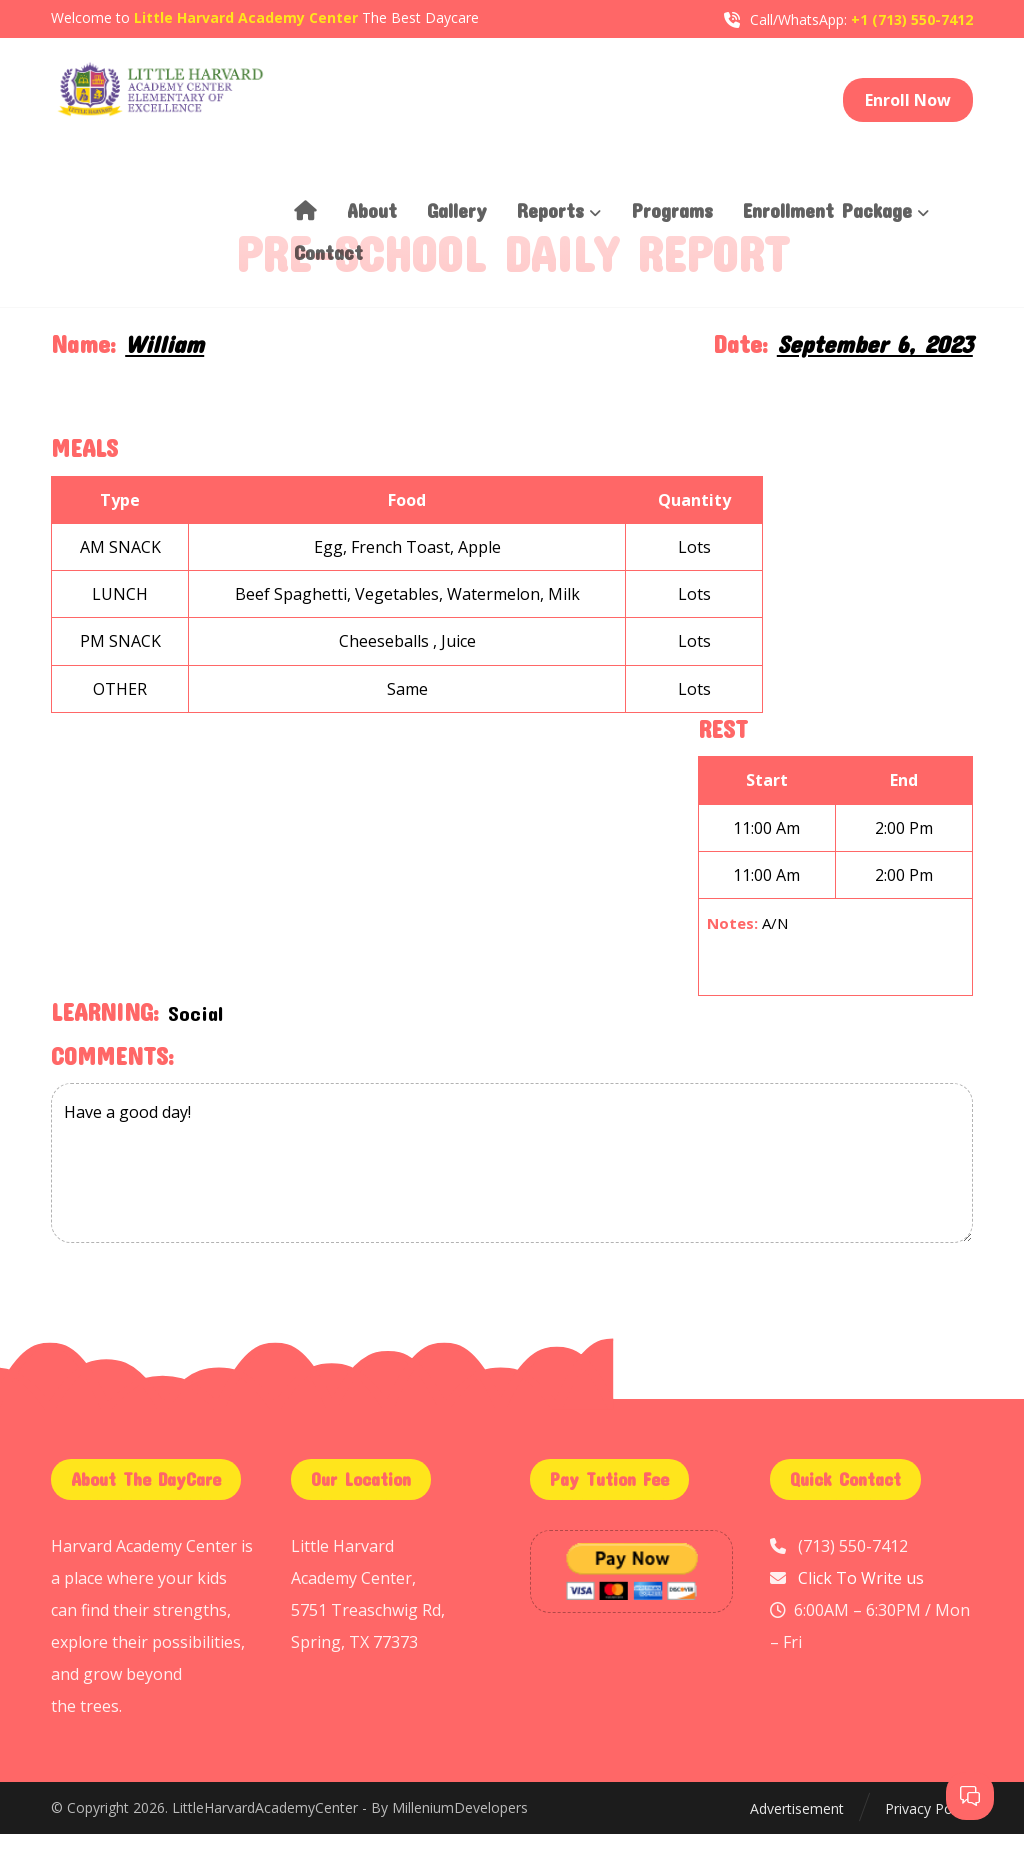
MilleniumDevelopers (460, 1825)
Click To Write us (861, 1594)
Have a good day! (512, 1179)
